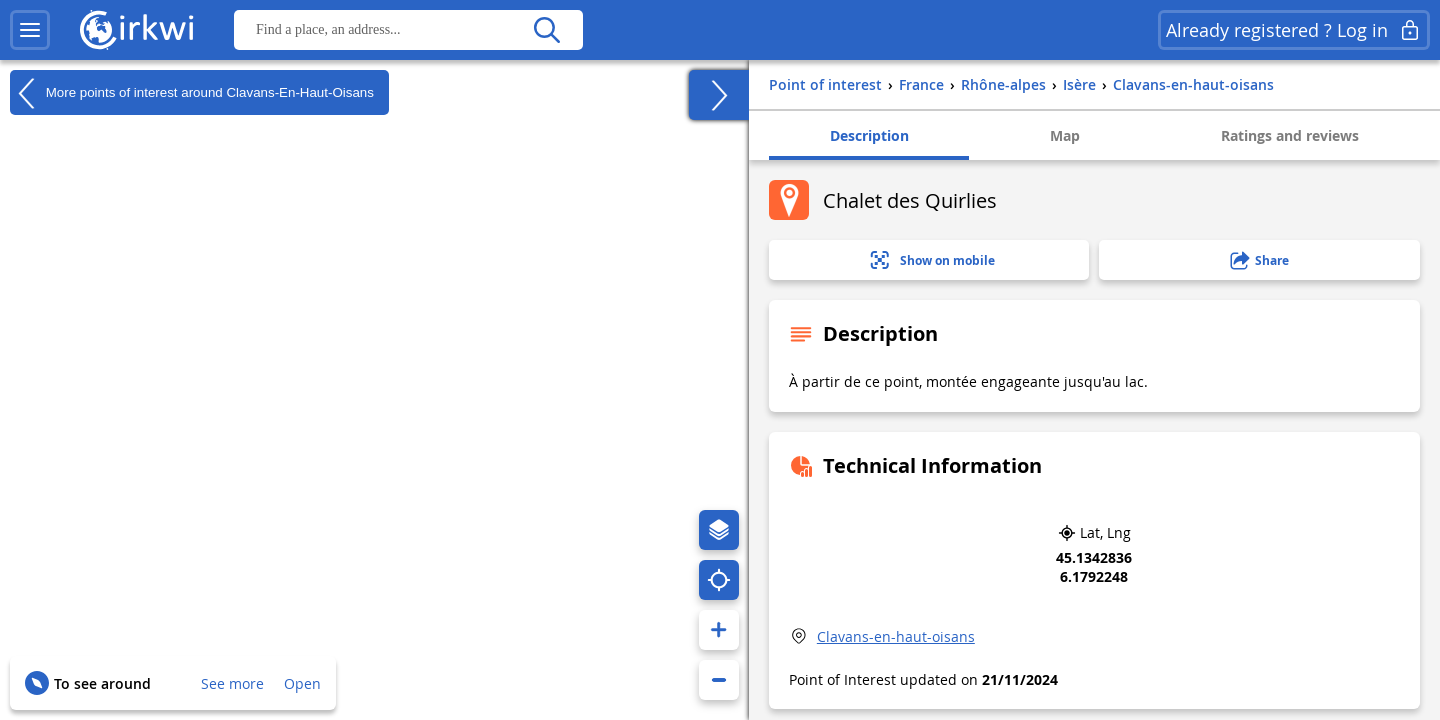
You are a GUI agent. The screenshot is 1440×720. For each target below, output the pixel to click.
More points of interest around (192, 93)
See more (232, 683)
